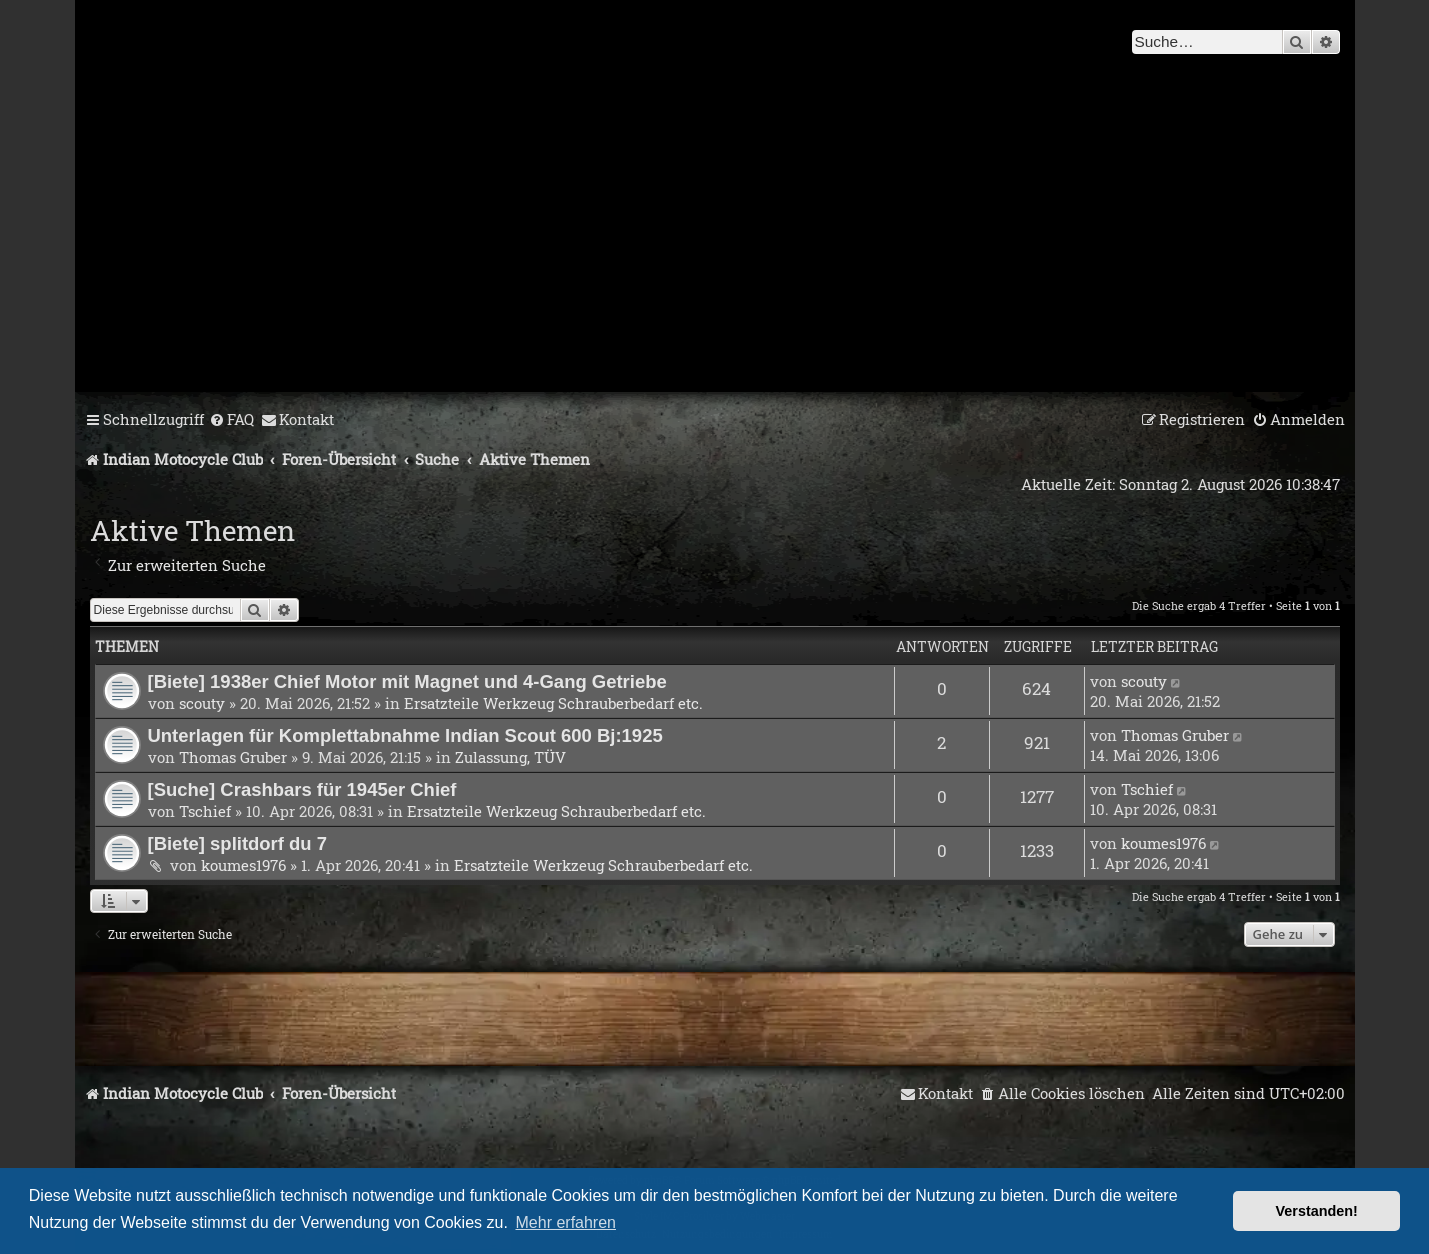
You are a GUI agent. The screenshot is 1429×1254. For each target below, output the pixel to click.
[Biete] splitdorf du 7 (238, 843)
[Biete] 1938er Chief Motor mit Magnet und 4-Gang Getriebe (407, 681)
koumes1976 (243, 865)
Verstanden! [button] (1317, 1211)
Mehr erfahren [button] (566, 1222)
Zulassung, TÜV (510, 757)
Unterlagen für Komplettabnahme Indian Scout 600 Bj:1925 (405, 735)
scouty (202, 703)
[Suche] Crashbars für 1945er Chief (302, 789)
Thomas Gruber (233, 757)
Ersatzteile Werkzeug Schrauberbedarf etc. (553, 703)
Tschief (205, 811)
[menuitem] (231, 420)
